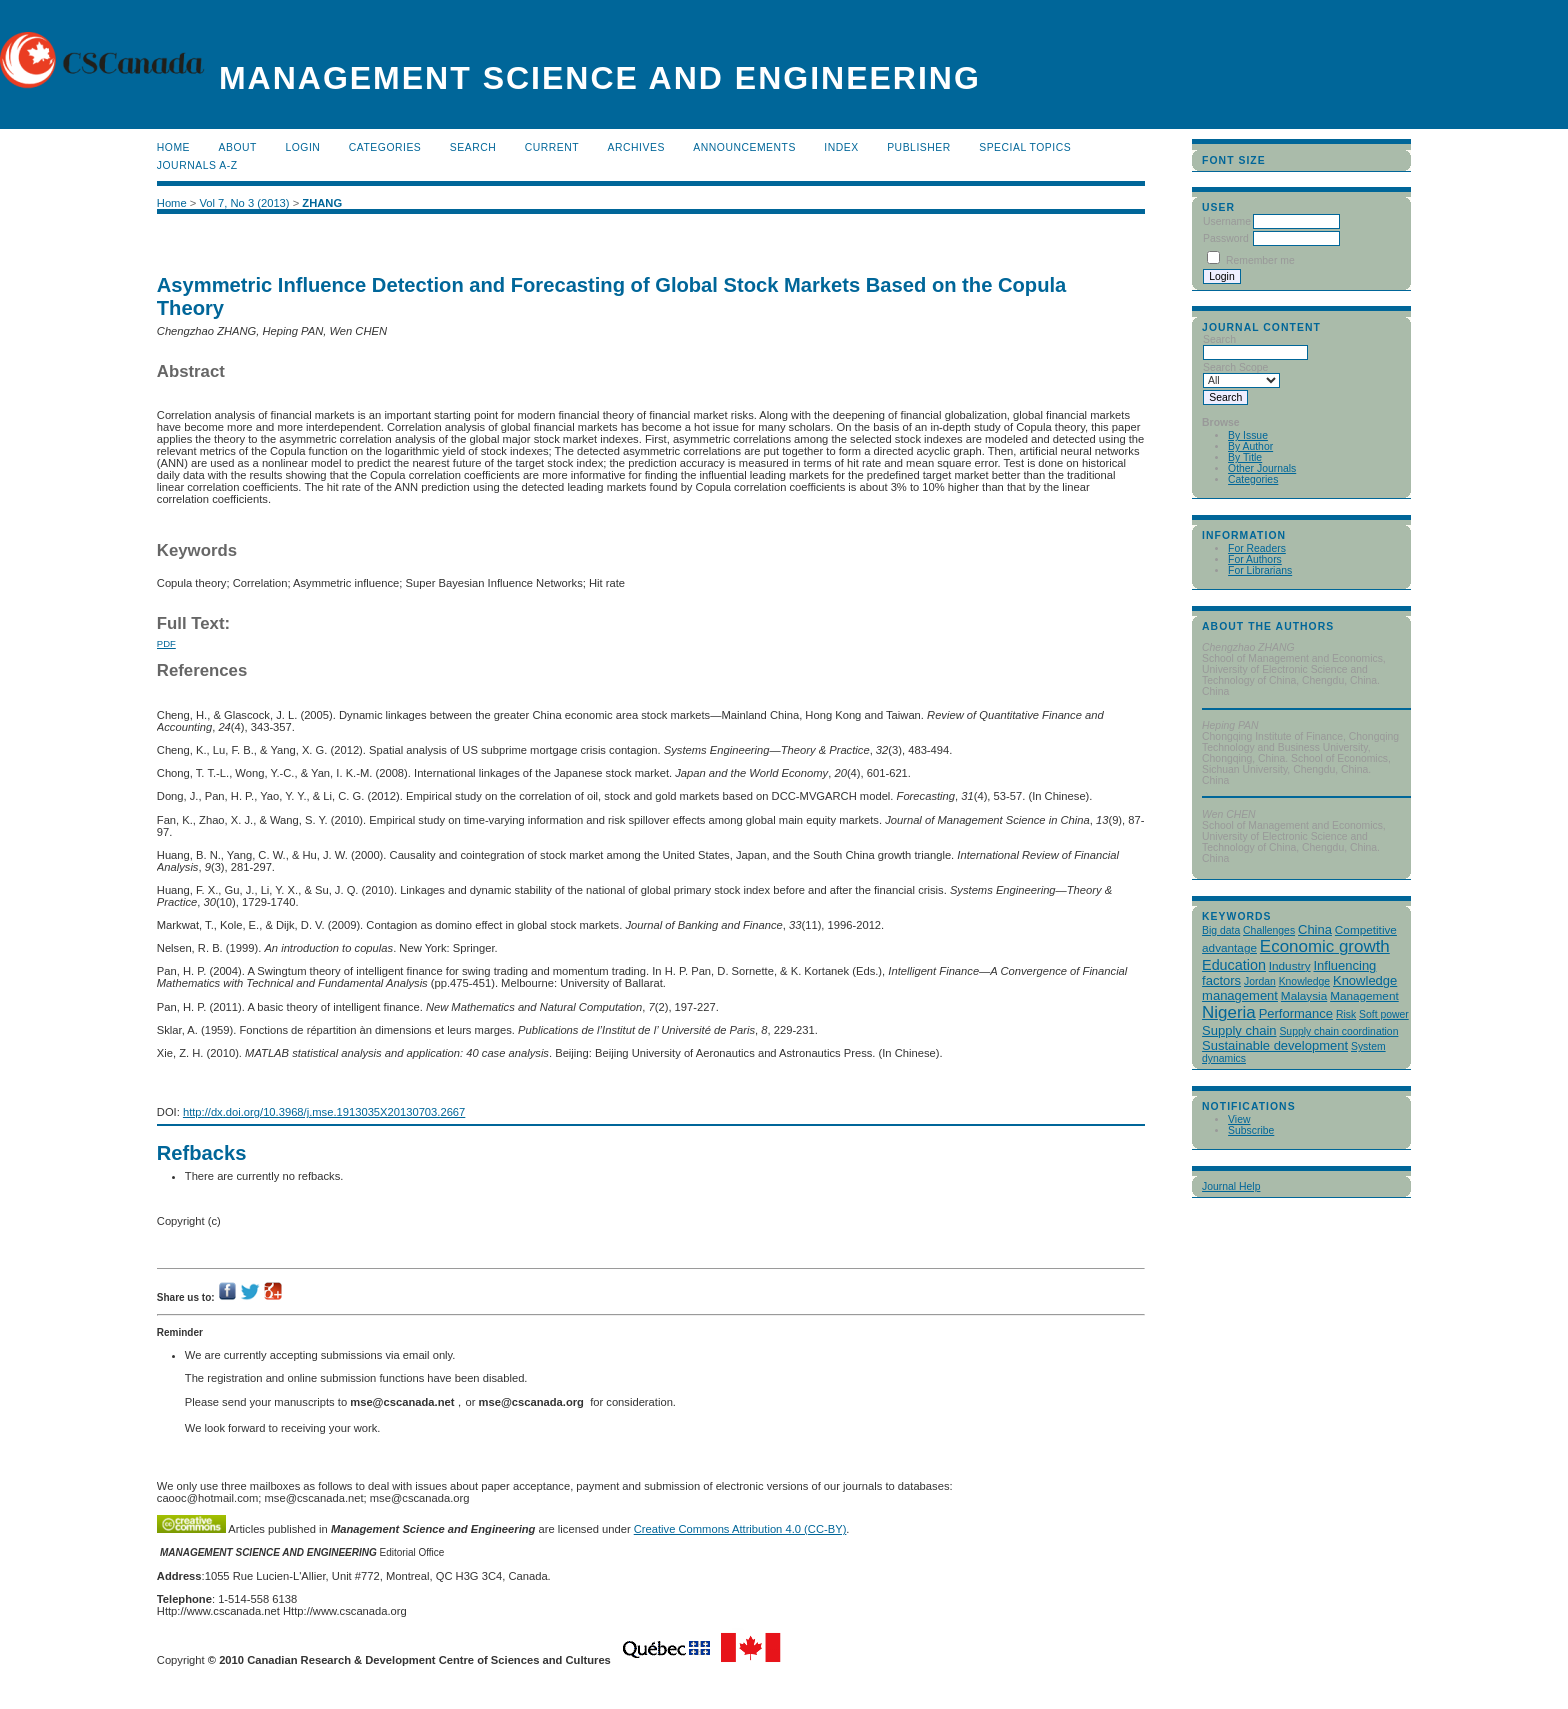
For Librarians (1260, 570)
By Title (1245, 457)
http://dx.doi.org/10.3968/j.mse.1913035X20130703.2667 (324, 1112)
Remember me (1260, 260)
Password (1226, 238)
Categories (1253, 479)
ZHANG (322, 203)
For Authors (1255, 559)
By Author (1250, 446)
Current (552, 147)
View (1239, 1119)
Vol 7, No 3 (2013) (244, 203)
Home (173, 147)
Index (841, 147)
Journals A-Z (197, 165)
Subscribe (1251, 1130)
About (238, 147)
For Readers (1257, 548)
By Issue (1248, 435)
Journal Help (1231, 1186)
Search (473, 147)
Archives (636, 147)
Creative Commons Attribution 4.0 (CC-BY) (740, 1529)
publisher (919, 147)
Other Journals (1262, 468)
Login (302, 147)
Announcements (744, 147)
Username (1227, 221)
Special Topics (1025, 147)
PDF (166, 643)
